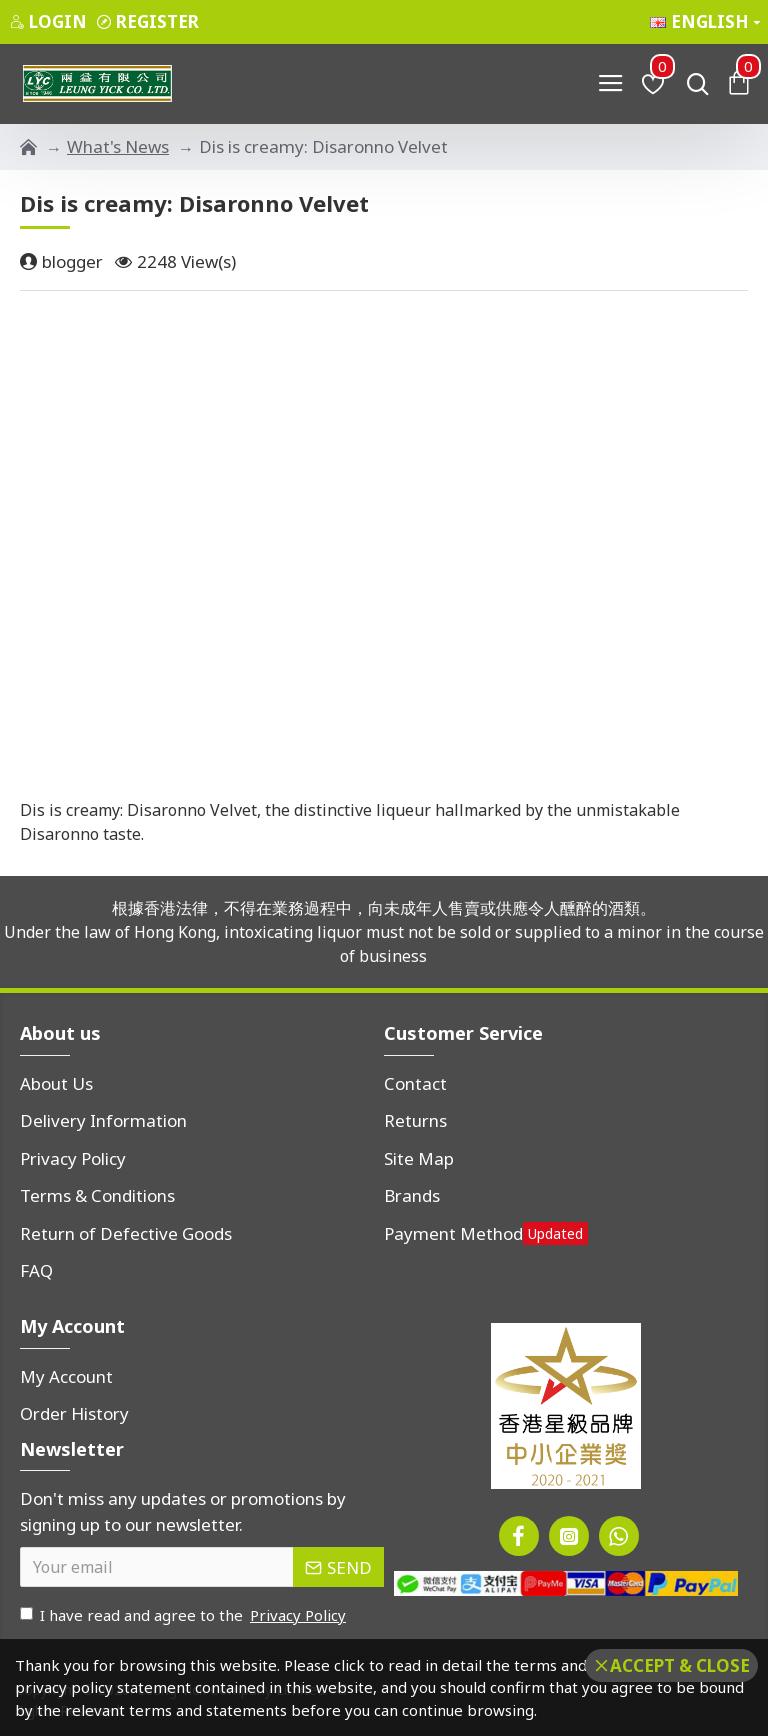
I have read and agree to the (184, 1615)
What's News (118, 146)
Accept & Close (680, 1665)
